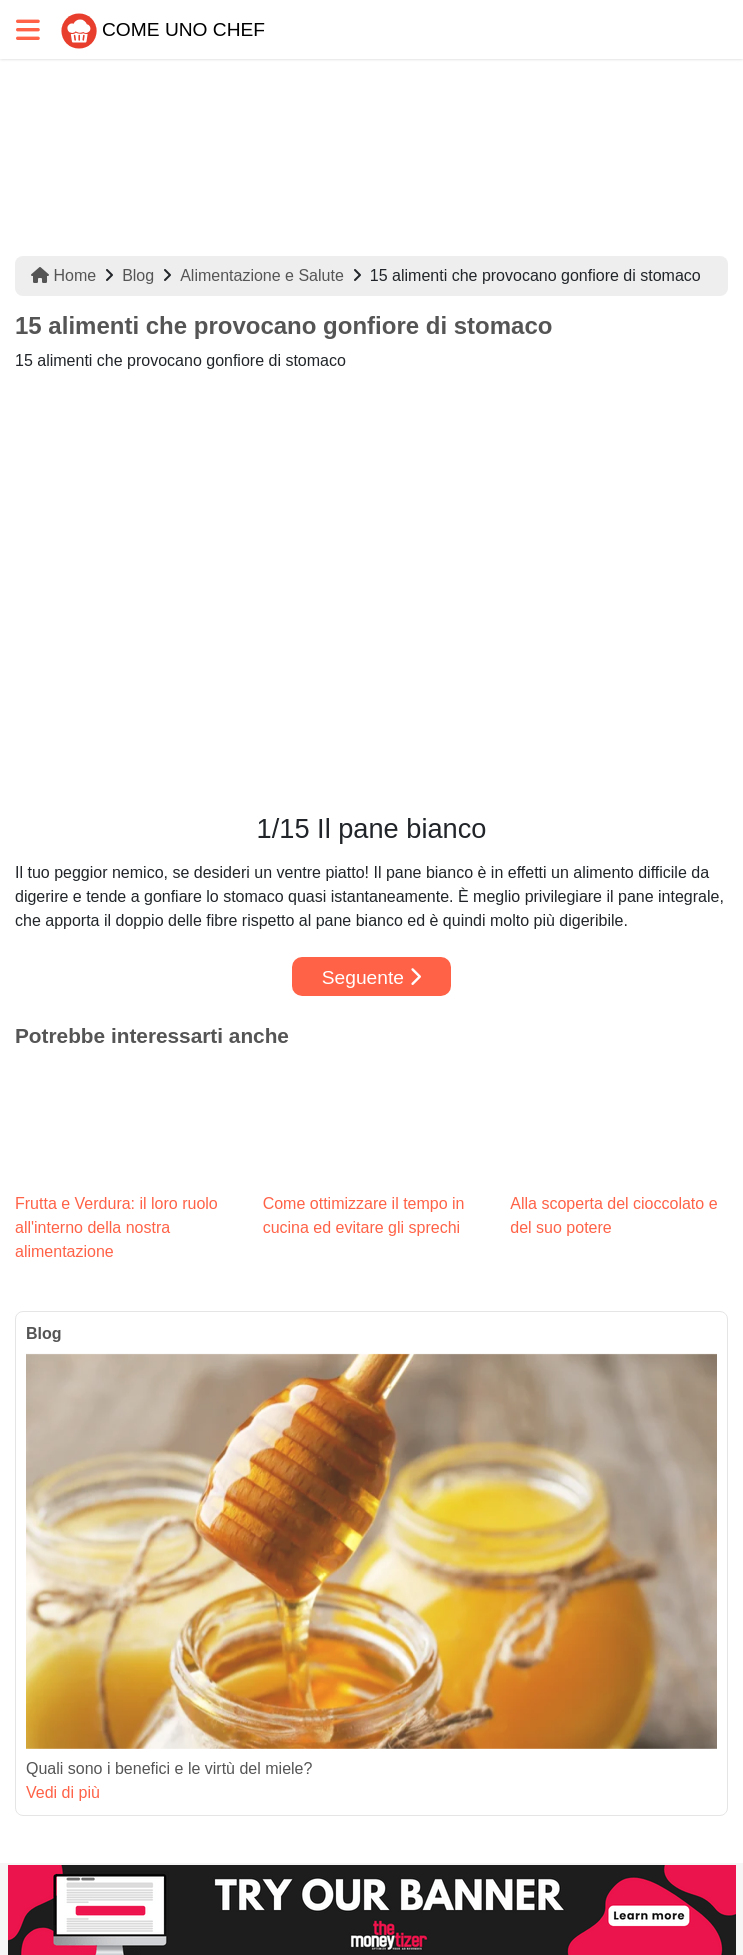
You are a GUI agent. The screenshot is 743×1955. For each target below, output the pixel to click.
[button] (68, 593)
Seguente (372, 977)
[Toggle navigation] (28, 29)
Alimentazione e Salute (262, 275)
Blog (138, 275)
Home (63, 275)
